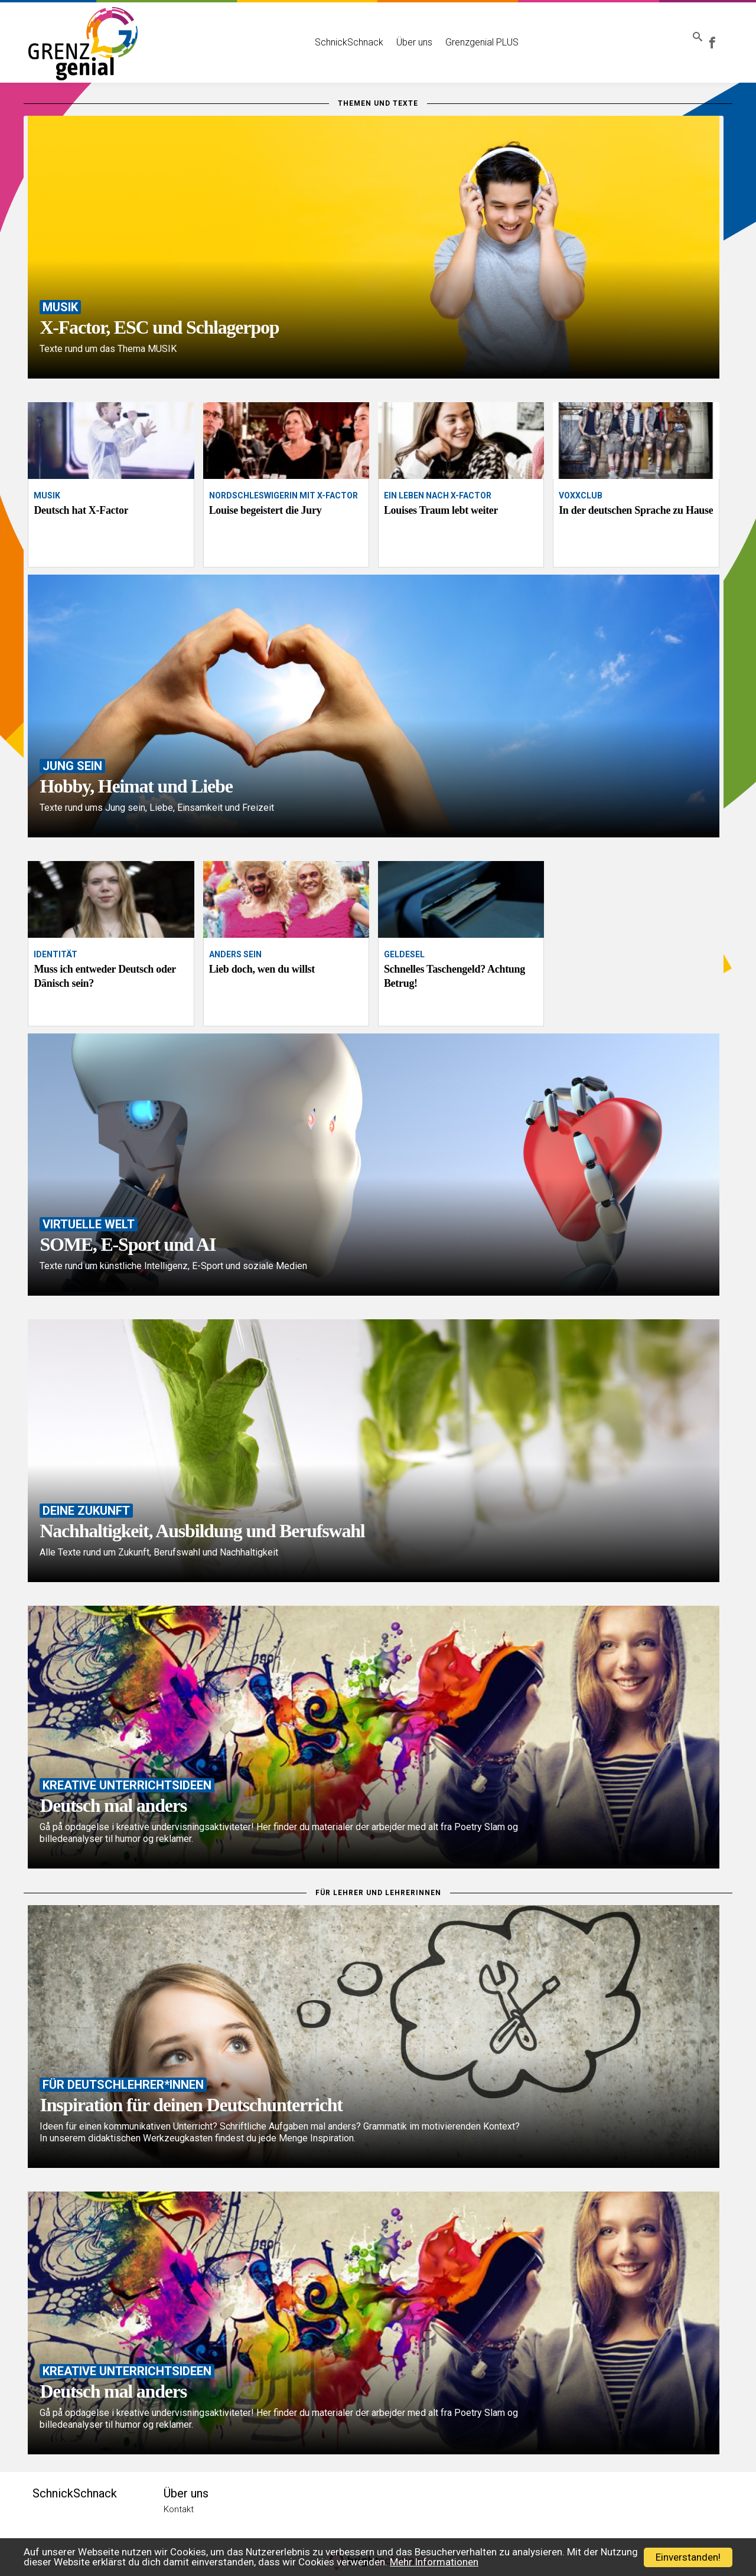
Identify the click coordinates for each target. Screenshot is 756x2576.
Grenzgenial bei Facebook (720, 34)
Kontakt (179, 2509)
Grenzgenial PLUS (464, 34)
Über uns (397, 34)
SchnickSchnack (331, 34)
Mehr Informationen (434, 2562)
